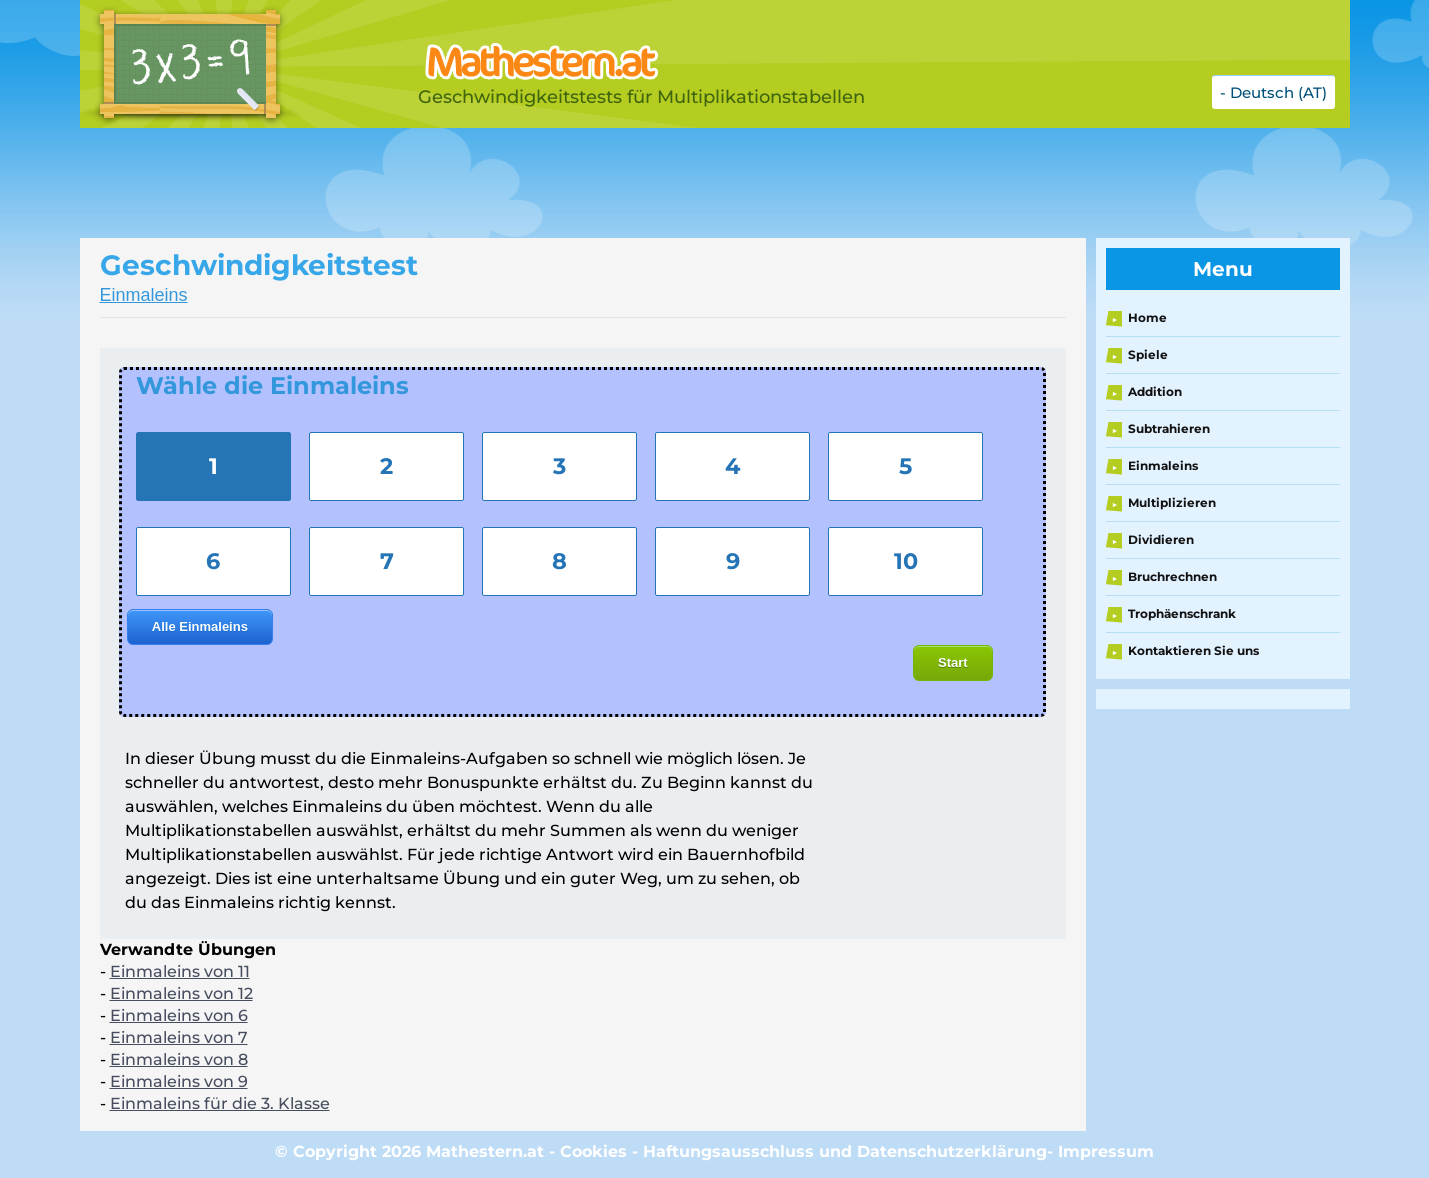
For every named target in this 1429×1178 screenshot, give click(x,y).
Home (1147, 317)
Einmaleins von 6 (179, 1015)
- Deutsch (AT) (1273, 92)
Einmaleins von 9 (179, 1081)
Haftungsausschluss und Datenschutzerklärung (845, 1151)
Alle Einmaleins (200, 626)
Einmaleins (144, 295)
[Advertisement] (580, 183)
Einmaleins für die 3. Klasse (220, 1103)
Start (953, 662)
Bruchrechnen (1172, 576)
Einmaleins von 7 (179, 1037)
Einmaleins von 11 (180, 971)
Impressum (1106, 1151)
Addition (1155, 391)
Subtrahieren (1169, 428)
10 (906, 561)
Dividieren (1161, 539)
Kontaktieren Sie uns (1193, 650)
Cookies (593, 1151)
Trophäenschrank (1182, 613)
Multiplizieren (1172, 502)
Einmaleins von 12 (181, 993)
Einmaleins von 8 (179, 1059)
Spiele (1148, 354)
